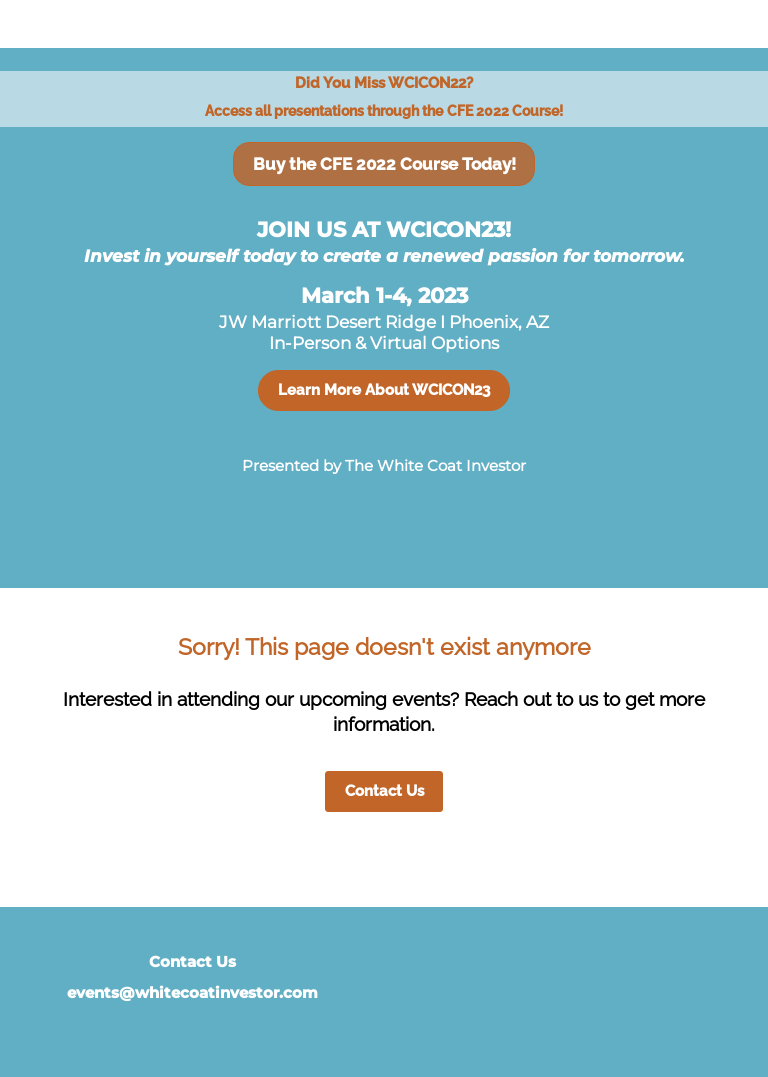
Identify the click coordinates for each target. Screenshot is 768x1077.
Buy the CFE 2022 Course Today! (384, 164)
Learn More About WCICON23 (384, 390)
